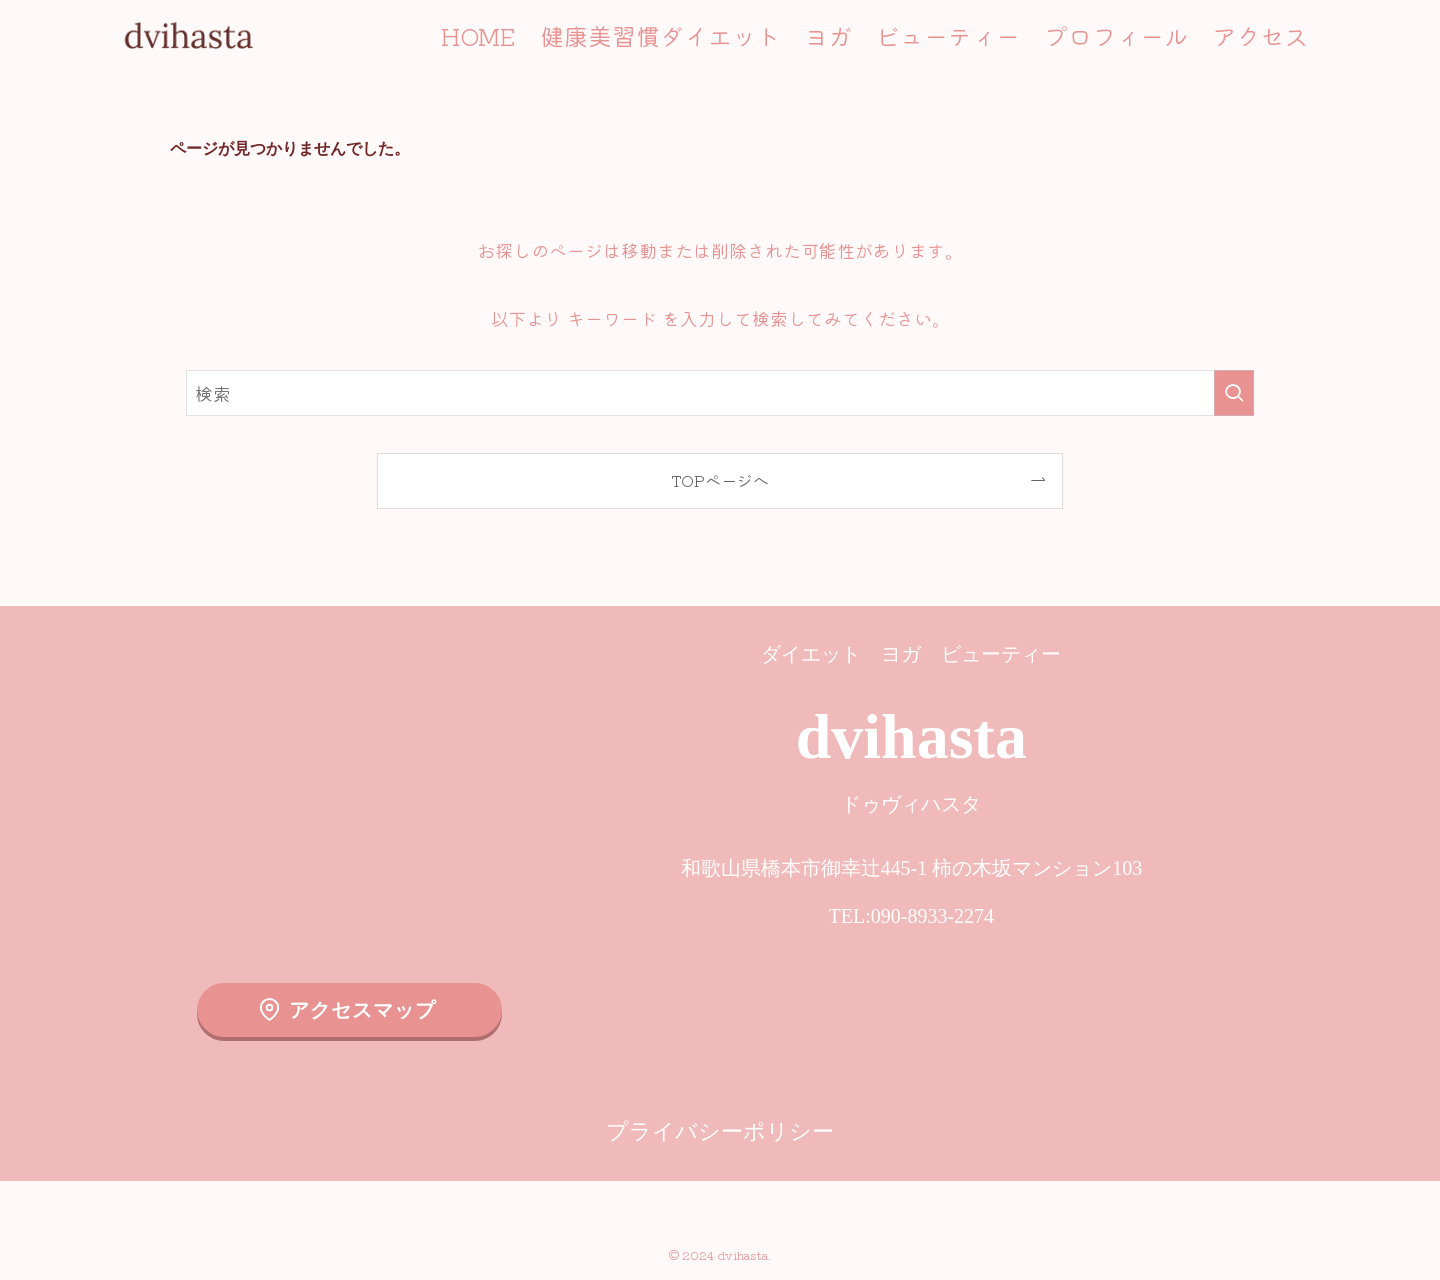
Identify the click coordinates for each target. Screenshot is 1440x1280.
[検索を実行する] (1234, 393)
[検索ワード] (720, 393)
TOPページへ (720, 480)
